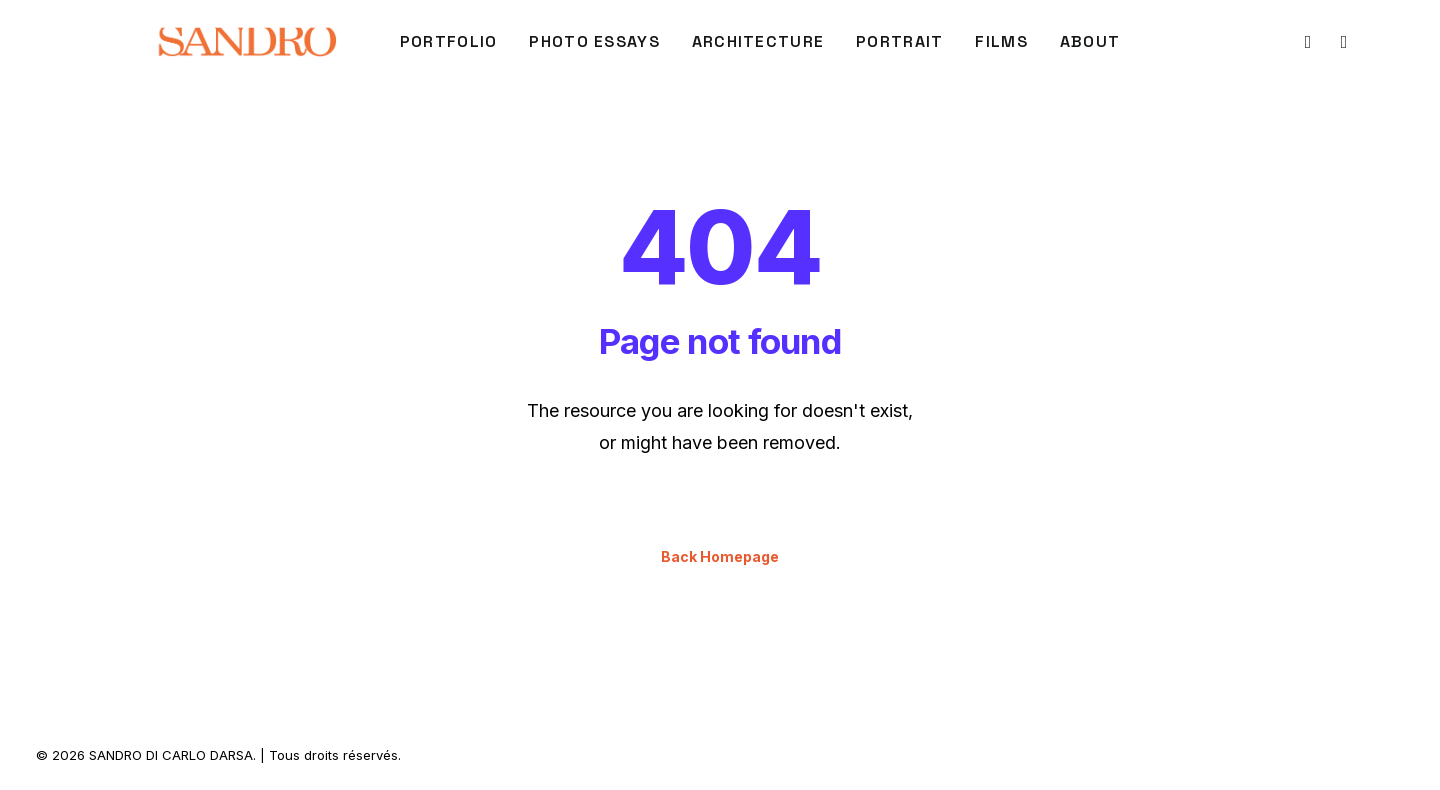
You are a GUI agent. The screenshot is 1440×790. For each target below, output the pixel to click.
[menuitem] (449, 42)
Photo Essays (594, 41)
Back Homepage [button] (720, 556)
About (1090, 41)
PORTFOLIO (449, 41)
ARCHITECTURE (758, 41)
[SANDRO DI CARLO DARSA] (246, 42)
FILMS (1001, 41)
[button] (1306, 42)
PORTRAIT (899, 41)
